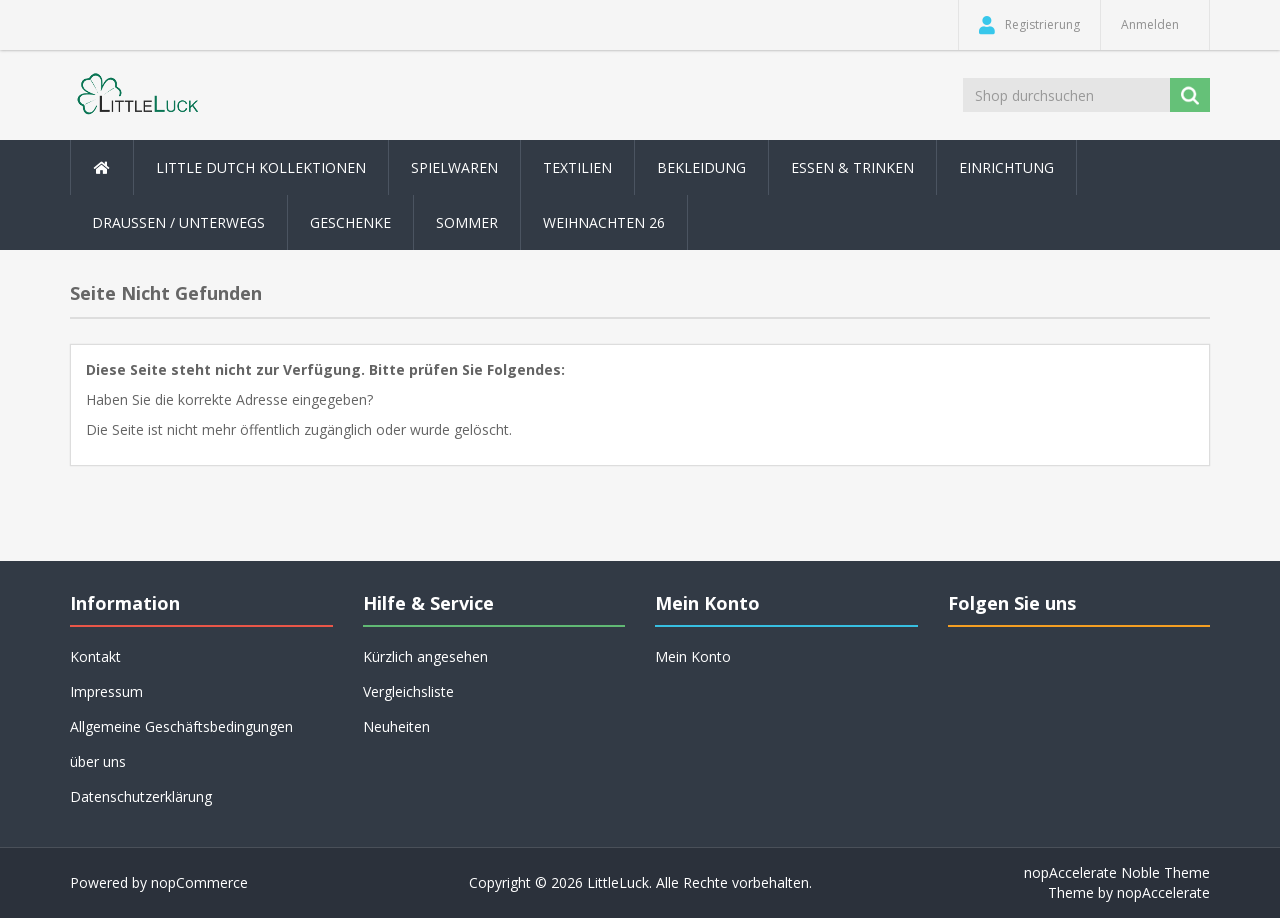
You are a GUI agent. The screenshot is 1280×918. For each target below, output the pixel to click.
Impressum (106, 691)
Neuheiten (396, 726)
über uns (98, 761)
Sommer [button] (467, 222)
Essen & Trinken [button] (852, 167)
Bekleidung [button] (701, 167)
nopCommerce (199, 882)
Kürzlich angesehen (425, 656)
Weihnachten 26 (604, 222)
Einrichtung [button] (1006, 167)
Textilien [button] (577, 167)
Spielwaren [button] (454, 167)
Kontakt (95, 656)
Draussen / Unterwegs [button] (178, 222)
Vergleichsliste (408, 691)
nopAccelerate (1163, 892)
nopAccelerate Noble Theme (1117, 872)
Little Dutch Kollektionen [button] (261, 167)
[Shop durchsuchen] (1068, 95)
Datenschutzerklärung (141, 796)
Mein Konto (693, 656)
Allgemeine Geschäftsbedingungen (181, 726)
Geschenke (350, 222)
